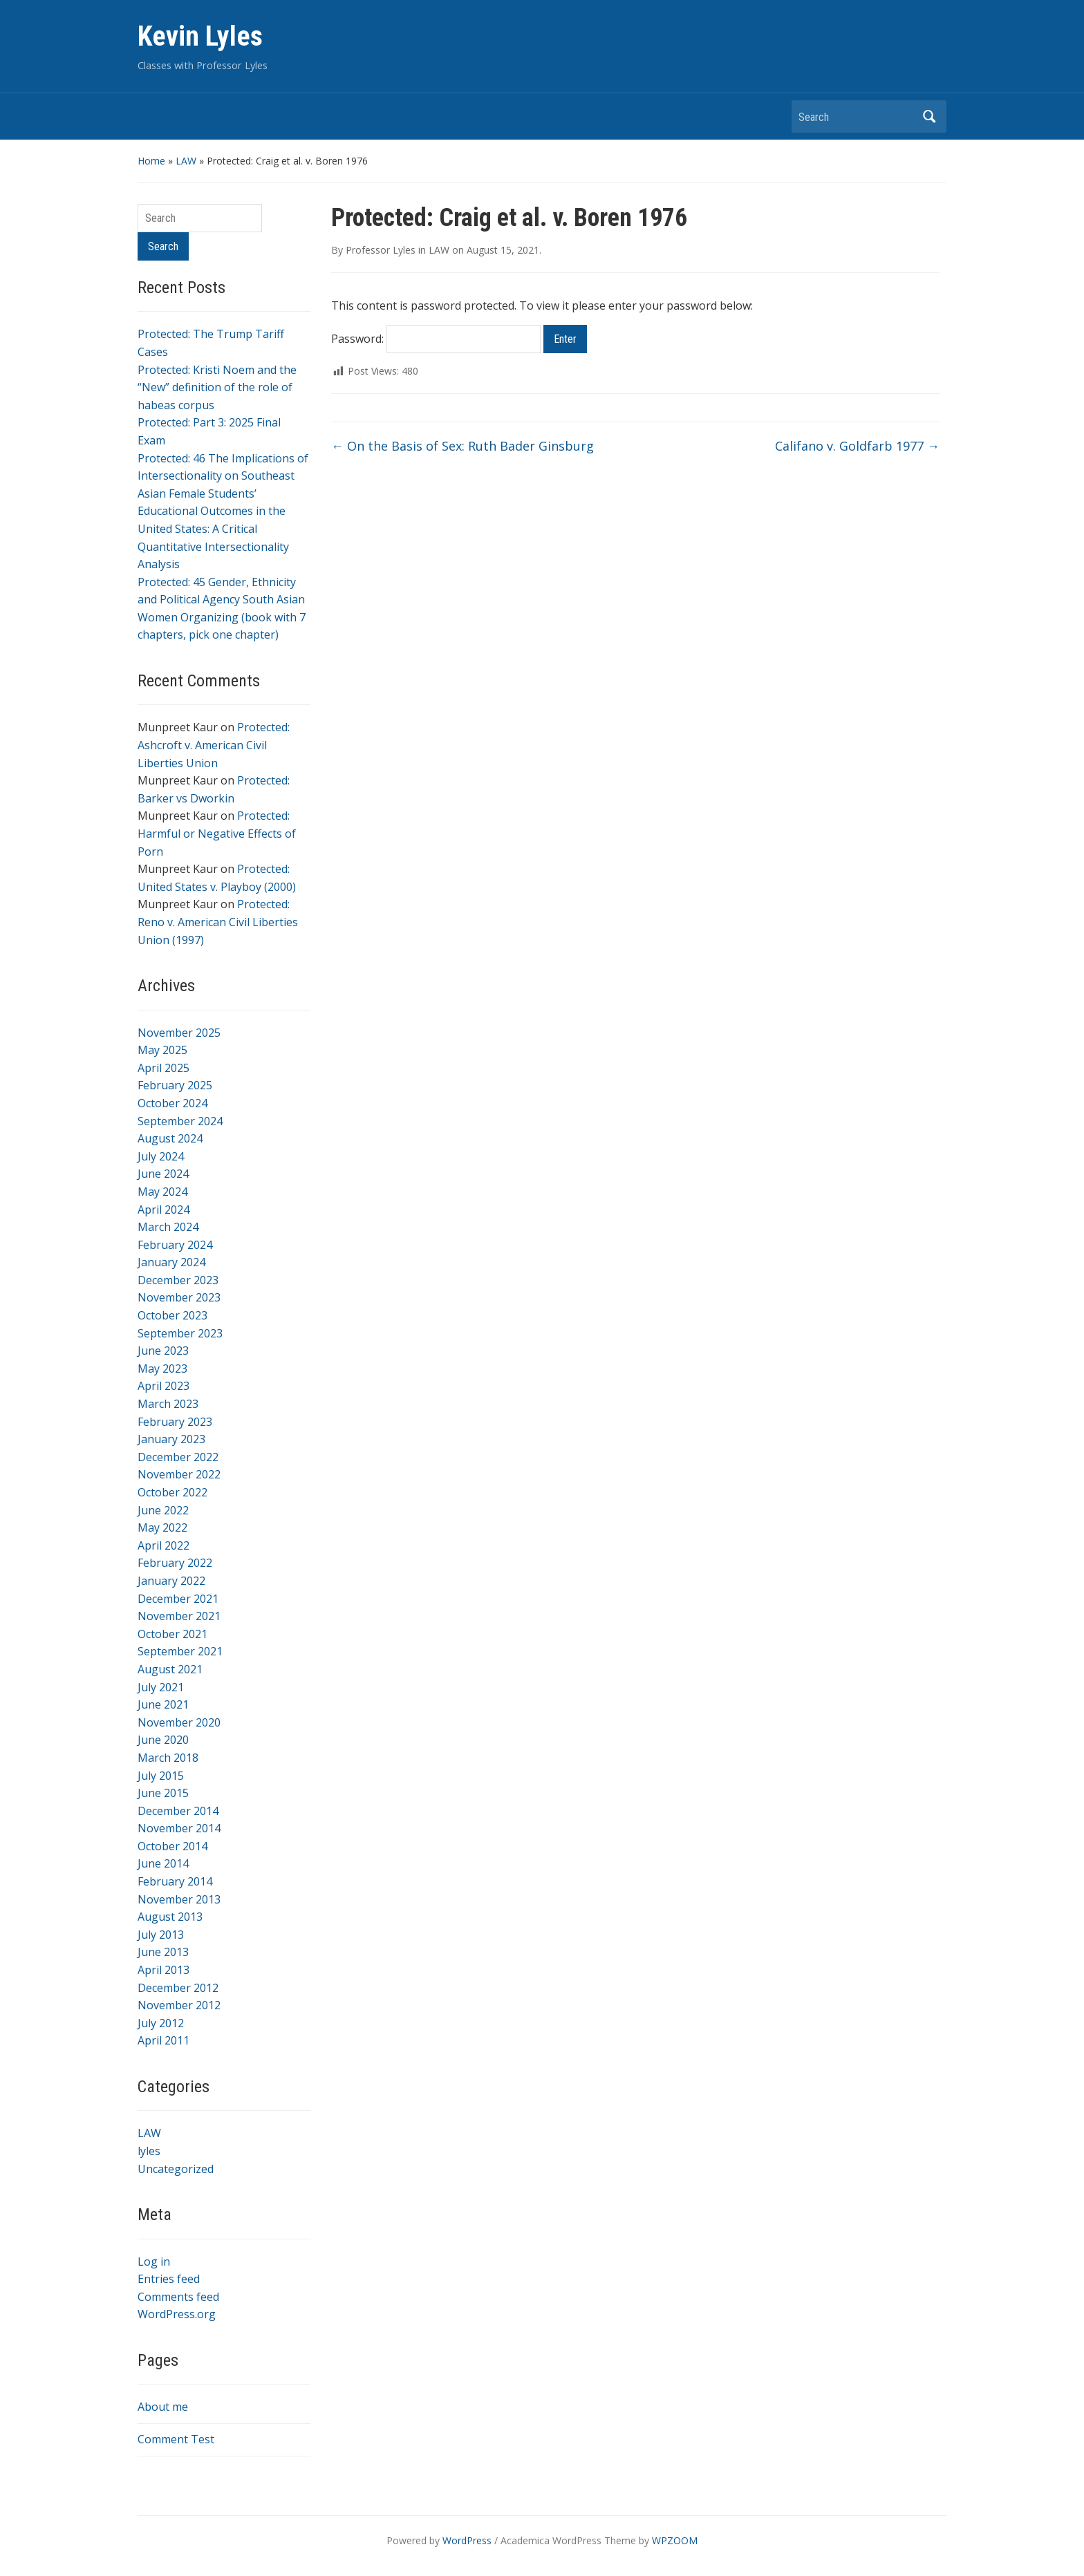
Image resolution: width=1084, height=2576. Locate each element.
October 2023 (172, 1315)
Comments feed (178, 2296)
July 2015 (161, 1775)
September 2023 (180, 1333)
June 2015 (163, 1793)
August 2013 (170, 1916)
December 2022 (178, 1457)
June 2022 (163, 1510)
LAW (186, 160)
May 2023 (162, 1368)
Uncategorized (176, 2169)
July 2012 (161, 2023)
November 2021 (179, 1616)
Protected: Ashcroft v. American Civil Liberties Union (214, 745)
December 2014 (178, 1810)
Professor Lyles (380, 249)
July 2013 (161, 1934)
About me (163, 2406)
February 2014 (175, 1881)
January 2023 (171, 1439)
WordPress (467, 2540)
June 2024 (163, 1173)
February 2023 (175, 1421)
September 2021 (180, 1651)
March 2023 (168, 1403)
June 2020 (163, 1739)
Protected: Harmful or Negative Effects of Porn (217, 833)
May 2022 (162, 1527)
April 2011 (163, 2040)
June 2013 (163, 1951)
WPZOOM (675, 2540)
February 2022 (175, 1562)
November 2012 (179, 2005)
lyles (149, 2151)
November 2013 (179, 1899)
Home (151, 160)
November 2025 (179, 1032)
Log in (154, 2261)
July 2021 (161, 1687)
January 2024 (171, 1262)
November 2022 (179, 1474)
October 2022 (172, 1492)
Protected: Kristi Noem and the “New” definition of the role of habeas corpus (217, 387)
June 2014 (163, 1863)
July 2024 (161, 1156)
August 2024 (170, 1138)
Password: (436, 338)
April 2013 (163, 1969)
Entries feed (169, 2278)
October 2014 (172, 1846)
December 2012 (178, 1987)
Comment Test (176, 2439)
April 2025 (163, 1067)
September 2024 (180, 1121)
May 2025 (162, 1049)
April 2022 (163, 1545)
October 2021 (172, 1634)
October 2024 (172, 1103)
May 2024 (162, 1191)
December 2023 (178, 1280)
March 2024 (168, 1226)
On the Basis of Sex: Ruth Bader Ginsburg (462, 446)
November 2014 (179, 1828)
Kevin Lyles (200, 36)
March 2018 (168, 1757)
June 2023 (163, 1350)
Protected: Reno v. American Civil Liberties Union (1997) (218, 921)
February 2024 (175, 1244)
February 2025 (175, 1085)
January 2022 (171, 1580)
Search (929, 116)
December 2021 (178, 1598)
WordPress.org (177, 2314)
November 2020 (179, 1722)
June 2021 (163, 1704)
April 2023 (163, 1385)
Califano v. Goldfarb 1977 (857, 446)
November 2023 (179, 1297)
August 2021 (170, 1669)
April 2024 (163, 1209)
